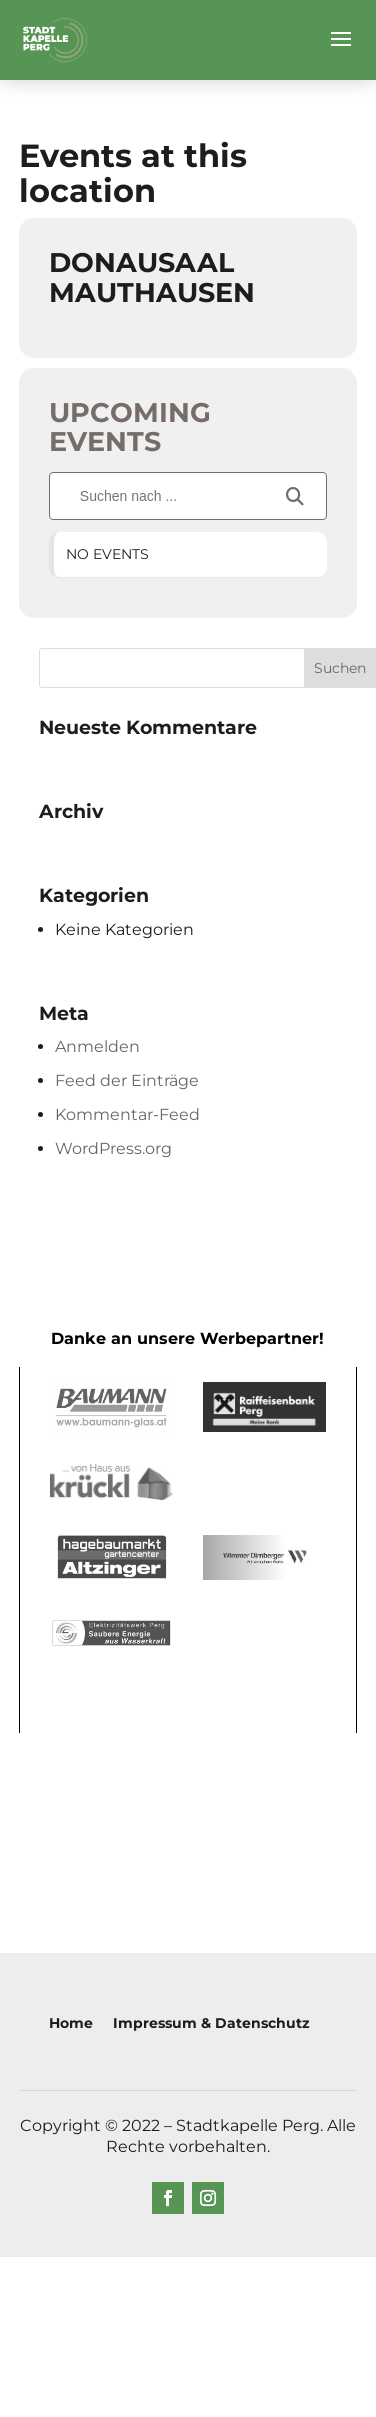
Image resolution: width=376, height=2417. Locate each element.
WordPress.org (113, 1148)
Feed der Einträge (127, 1080)
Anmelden (97, 1046)
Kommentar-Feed (127, 1114)
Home (71, 2023)
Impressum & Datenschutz (211, 2023)
